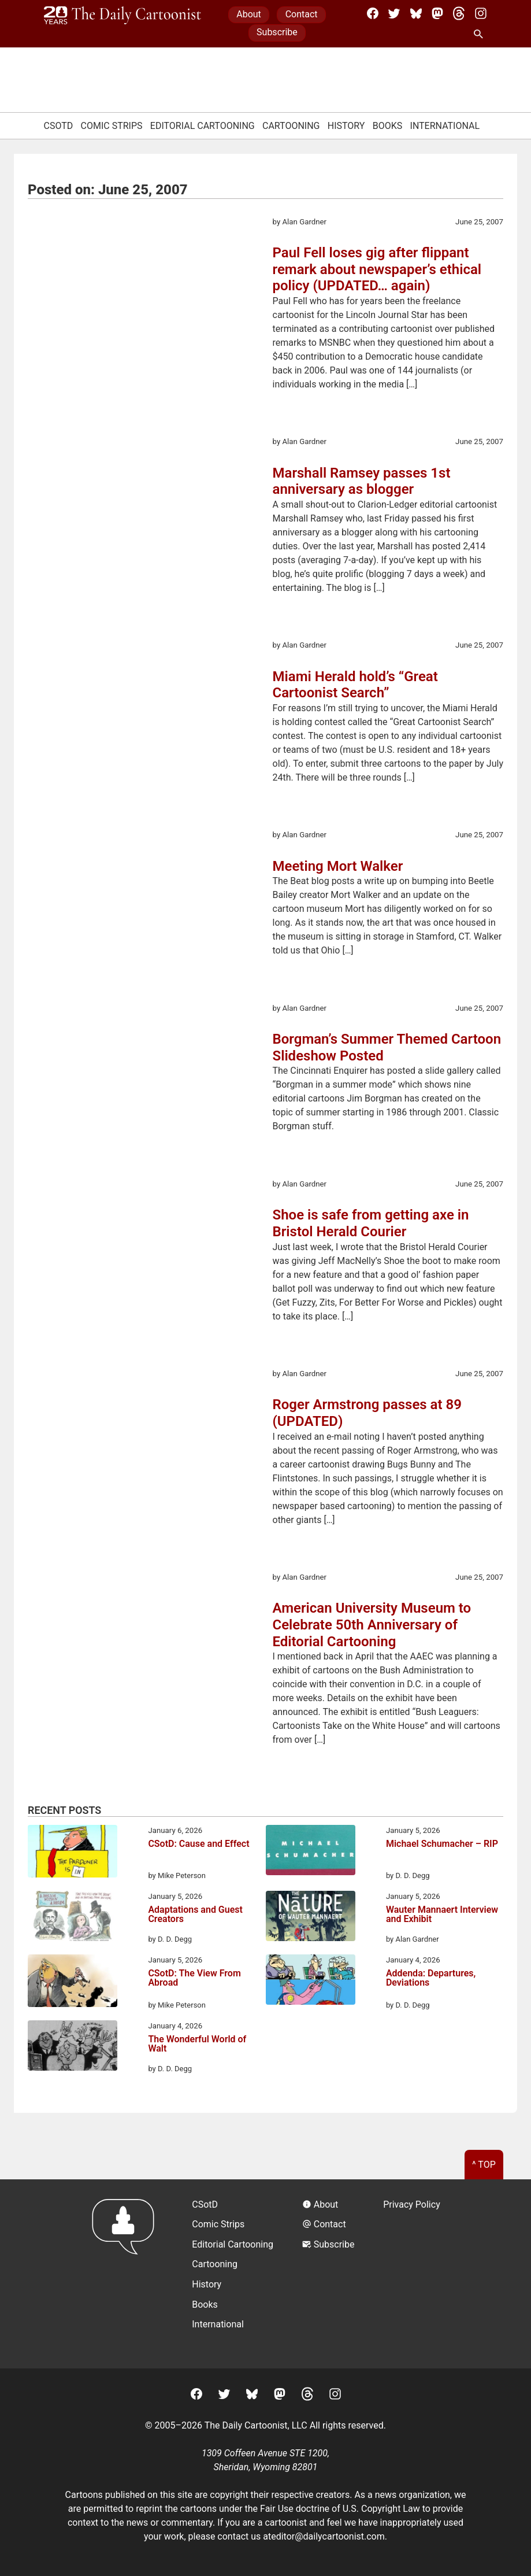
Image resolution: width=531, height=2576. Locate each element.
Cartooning (291, 125)
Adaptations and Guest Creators (195, 1914)
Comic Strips (112, 125)
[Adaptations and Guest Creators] (72, 1918)
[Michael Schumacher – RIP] (310, 1852)
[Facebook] (373, 13)
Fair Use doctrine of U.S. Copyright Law (340, 2508)
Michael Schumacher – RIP (442, 1844)
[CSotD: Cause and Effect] (72, 1853)
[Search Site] (481, 35)
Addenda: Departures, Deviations (431, 1978)
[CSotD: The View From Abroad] (72, 1982)
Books (388, 125)
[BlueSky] (416, 13)
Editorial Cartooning (202, 125)
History (346, 125)
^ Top (484, 2164)
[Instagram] (481, 13)
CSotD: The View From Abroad (194, 1978)
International (445, 125)
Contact (301, 14)
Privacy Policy (411, 2204)
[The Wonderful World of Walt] (72, 2047)
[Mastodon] (437, 13)
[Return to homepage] (127, 2274)
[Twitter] (394, 13)
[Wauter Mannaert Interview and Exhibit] (310, 1918)
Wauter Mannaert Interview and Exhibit (442, 1914)
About (248, 14)
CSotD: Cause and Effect (198, 1844)
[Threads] (459, 13)
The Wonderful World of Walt (197, 2044)
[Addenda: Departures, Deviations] (310, 1981)
